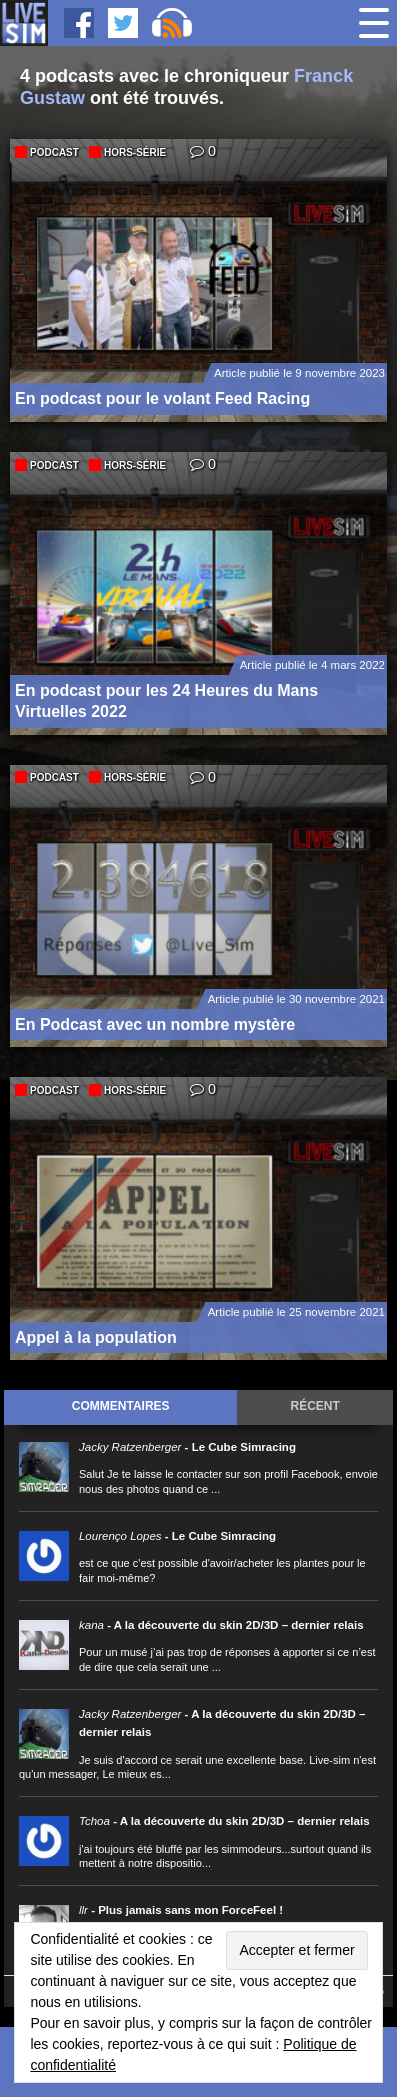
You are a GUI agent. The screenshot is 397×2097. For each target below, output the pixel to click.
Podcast (54, 153)
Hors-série (135, 153)
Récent (315, 1406)
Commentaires (121, 1406)
